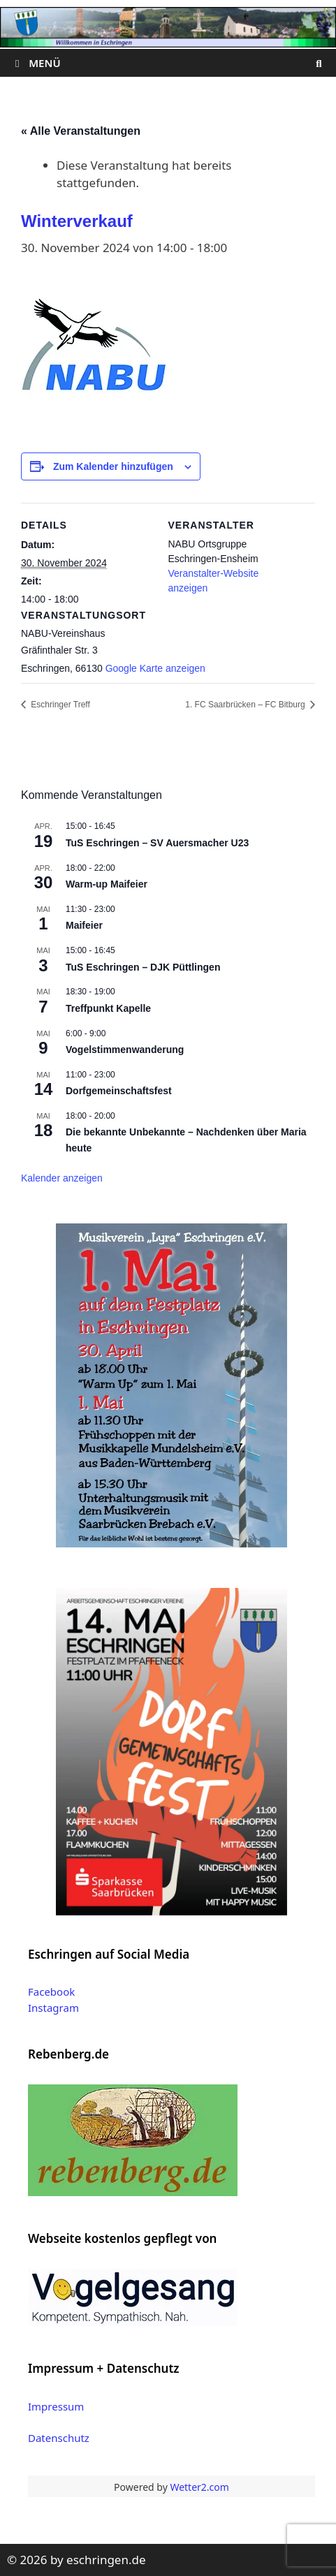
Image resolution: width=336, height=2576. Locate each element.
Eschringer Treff (59, 704)
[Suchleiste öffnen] (319, 63)
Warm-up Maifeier (106, 884)
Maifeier (84, 925)
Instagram (53, 2008)
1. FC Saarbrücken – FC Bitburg (246, 704)
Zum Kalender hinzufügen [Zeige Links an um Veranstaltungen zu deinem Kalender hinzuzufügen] (113, 466)
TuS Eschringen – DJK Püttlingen (143, 967)
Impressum (56, 2406)
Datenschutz (58, 2438)
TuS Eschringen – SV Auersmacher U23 (157, 842)
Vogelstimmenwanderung (125, 1049)
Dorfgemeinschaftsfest (119, 1090)
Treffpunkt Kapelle (108, 1008)
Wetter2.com (199, 2487)
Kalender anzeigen (62, 1178)
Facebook (51, 1992)
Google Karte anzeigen (155, 668)
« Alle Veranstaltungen (80, 131)
